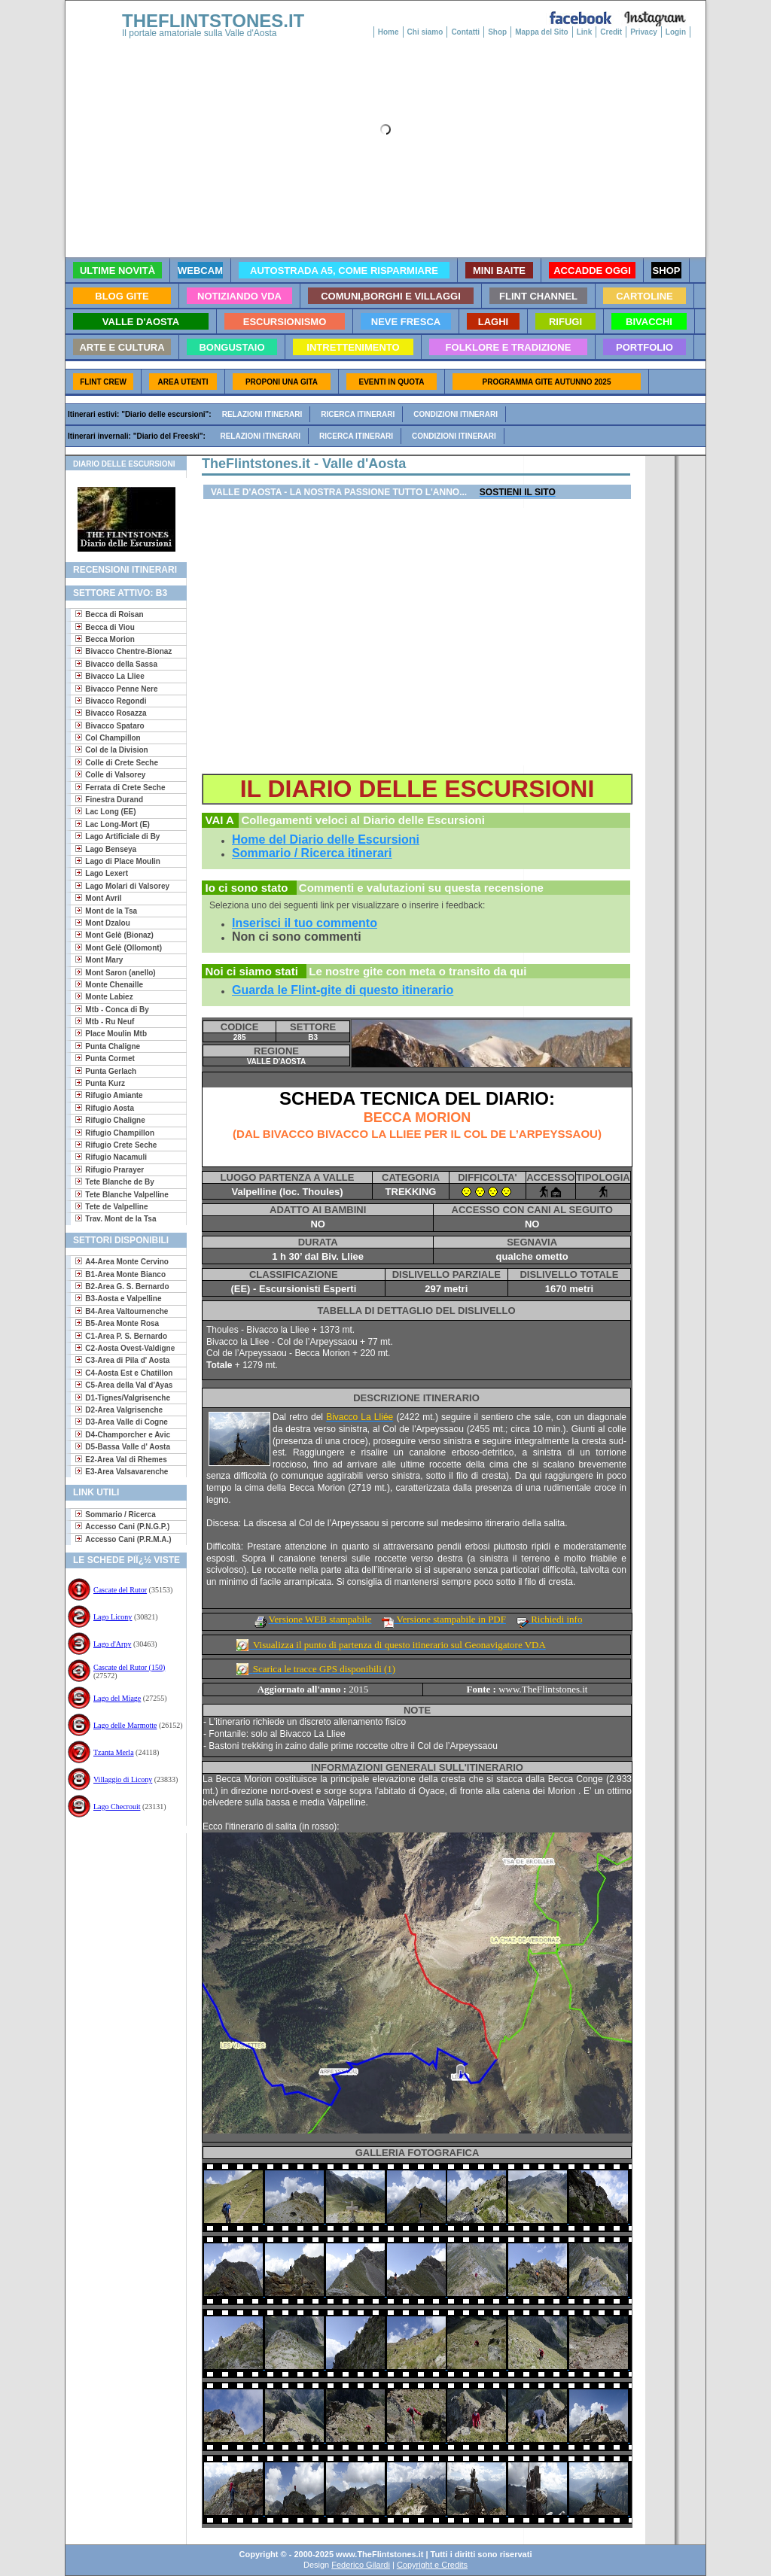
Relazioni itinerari (262, 414)
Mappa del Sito (541, 32)
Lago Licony (112, 1617)
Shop (497, 32)
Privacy (643, 32)
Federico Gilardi (360, 2564)
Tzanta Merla (113, 1752)
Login (676, 32)
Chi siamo (425, 32)
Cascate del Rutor (120, 1590)
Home (388, 32)
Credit (611, 32)
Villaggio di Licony (122, 1779)
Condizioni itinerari (455, 414)
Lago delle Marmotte (125, 1725)
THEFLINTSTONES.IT (213, 21)
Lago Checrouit (116, 1806)
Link (585, 32)
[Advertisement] (120, 1882)
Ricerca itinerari (358, 414)
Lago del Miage (117, 1698)
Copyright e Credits (432, 2564)
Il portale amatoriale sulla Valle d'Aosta (199, 33)
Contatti (465, 32)
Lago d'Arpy (112, 1644)
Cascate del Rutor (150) (129, 1667)
